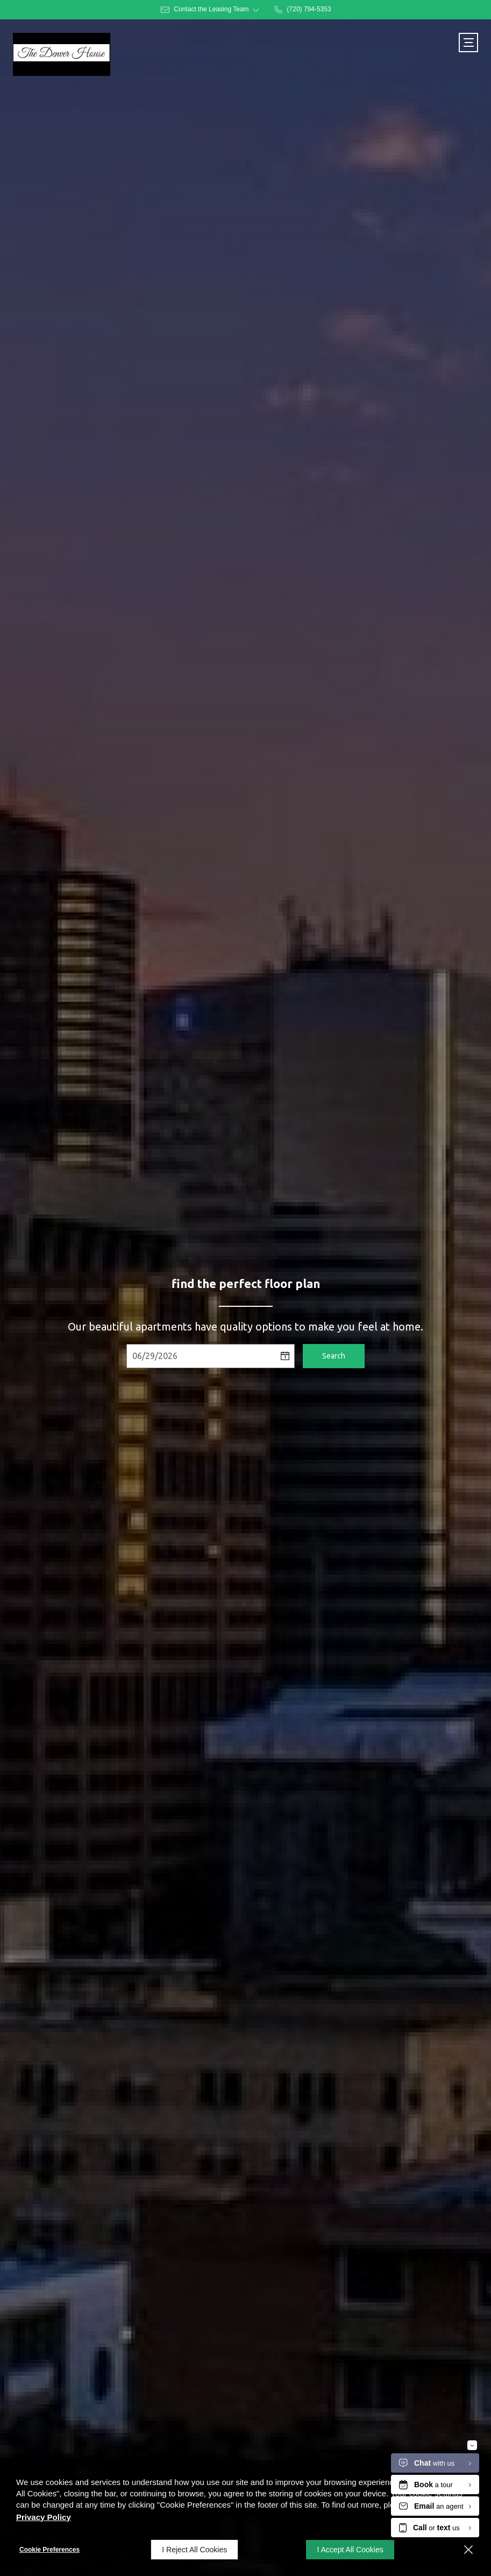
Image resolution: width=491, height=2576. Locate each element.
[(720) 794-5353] (302, 9)
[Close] (468, 2549)
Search (333, 1356)
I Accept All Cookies (350, 2549)
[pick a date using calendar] (285, 1356)
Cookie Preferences (49, 2549)
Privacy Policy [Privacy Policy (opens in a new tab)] (43, 2517)
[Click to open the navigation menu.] (468, 42)
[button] (210, 9)
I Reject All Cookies (194, 2549)
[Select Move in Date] (200, 1356)
